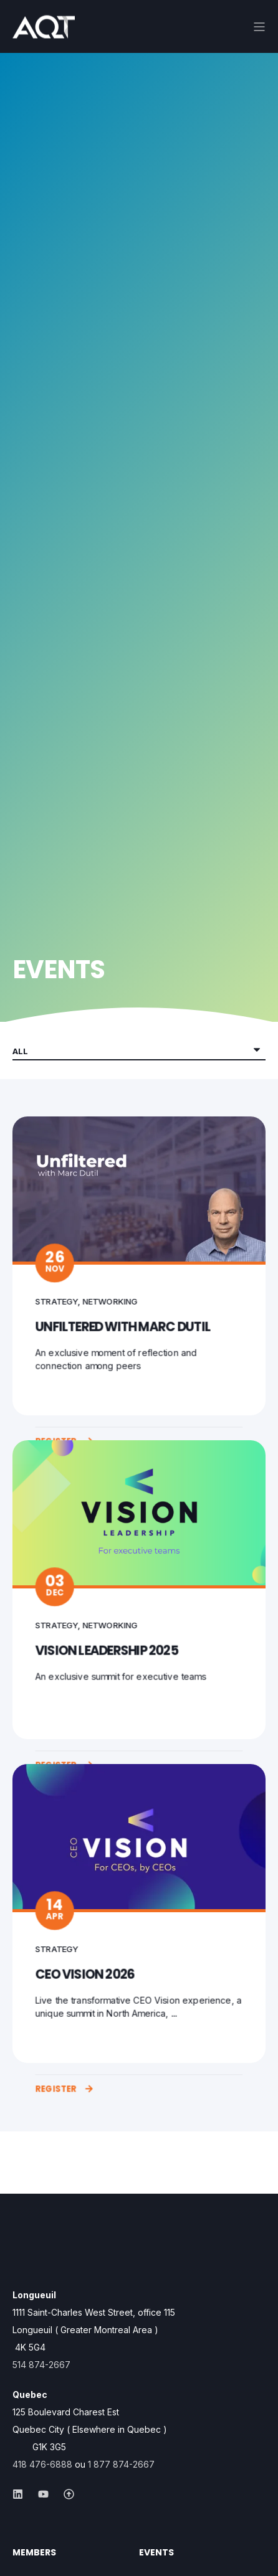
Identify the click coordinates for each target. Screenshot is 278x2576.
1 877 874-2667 (121, 2464)
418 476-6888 (42, 2464)
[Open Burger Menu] (259, 26)
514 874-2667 (41, 2364)
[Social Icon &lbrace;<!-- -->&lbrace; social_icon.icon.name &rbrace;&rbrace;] (21, 2494)
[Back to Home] (43, 30)
